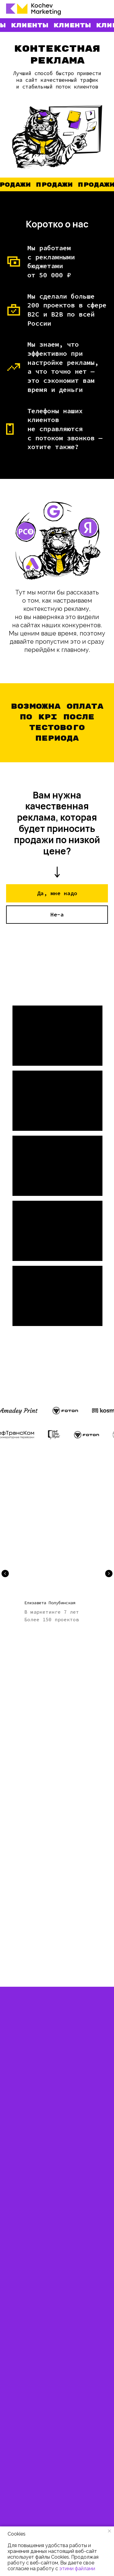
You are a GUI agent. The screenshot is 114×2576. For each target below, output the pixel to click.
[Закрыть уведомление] (109, 2531)
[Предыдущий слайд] (5, 1573)
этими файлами (77, 2568)
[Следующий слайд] (108, 1573)
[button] (57, 893)
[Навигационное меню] (103, 9)
